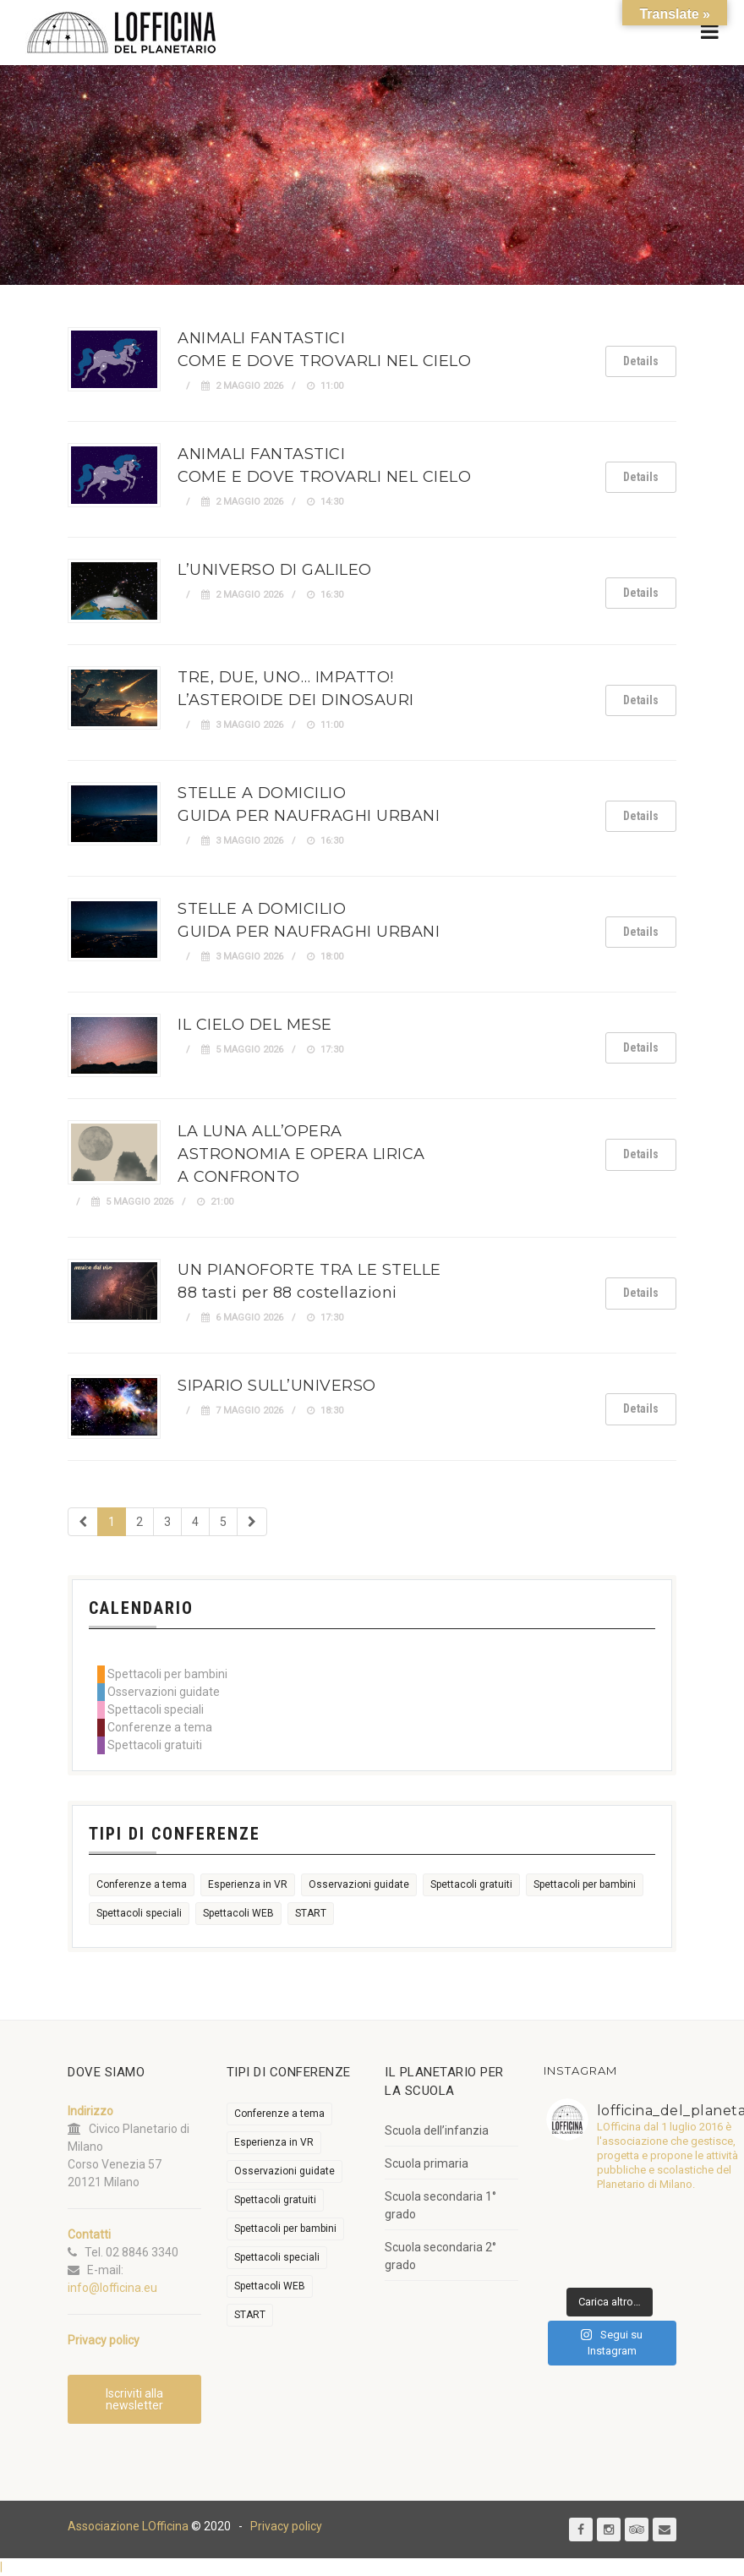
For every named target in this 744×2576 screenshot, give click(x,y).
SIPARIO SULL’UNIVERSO (277, 1385)
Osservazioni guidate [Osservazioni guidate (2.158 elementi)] (359, 1884)
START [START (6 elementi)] (310, 1913)
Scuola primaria (426, 2163)
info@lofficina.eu (112, 2287)
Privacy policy (286, 2526)
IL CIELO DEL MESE (255, 1024)
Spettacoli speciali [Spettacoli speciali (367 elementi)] (139, 1913)
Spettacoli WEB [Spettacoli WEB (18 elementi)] (238, 1913)
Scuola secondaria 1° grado (440, 2205)
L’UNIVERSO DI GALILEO (275, 570)
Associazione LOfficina (128, 2526)
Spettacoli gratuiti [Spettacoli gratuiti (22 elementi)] (471, 1884)
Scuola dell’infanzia (437, 2130)
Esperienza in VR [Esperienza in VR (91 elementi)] (247, 1884)
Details (641, 361)
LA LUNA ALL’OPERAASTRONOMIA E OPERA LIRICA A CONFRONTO (301, 1154)
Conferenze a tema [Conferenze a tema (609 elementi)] (141, 1884)
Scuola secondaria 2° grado (440, 2256)
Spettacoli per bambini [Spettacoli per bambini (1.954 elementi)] (584, 1884)
